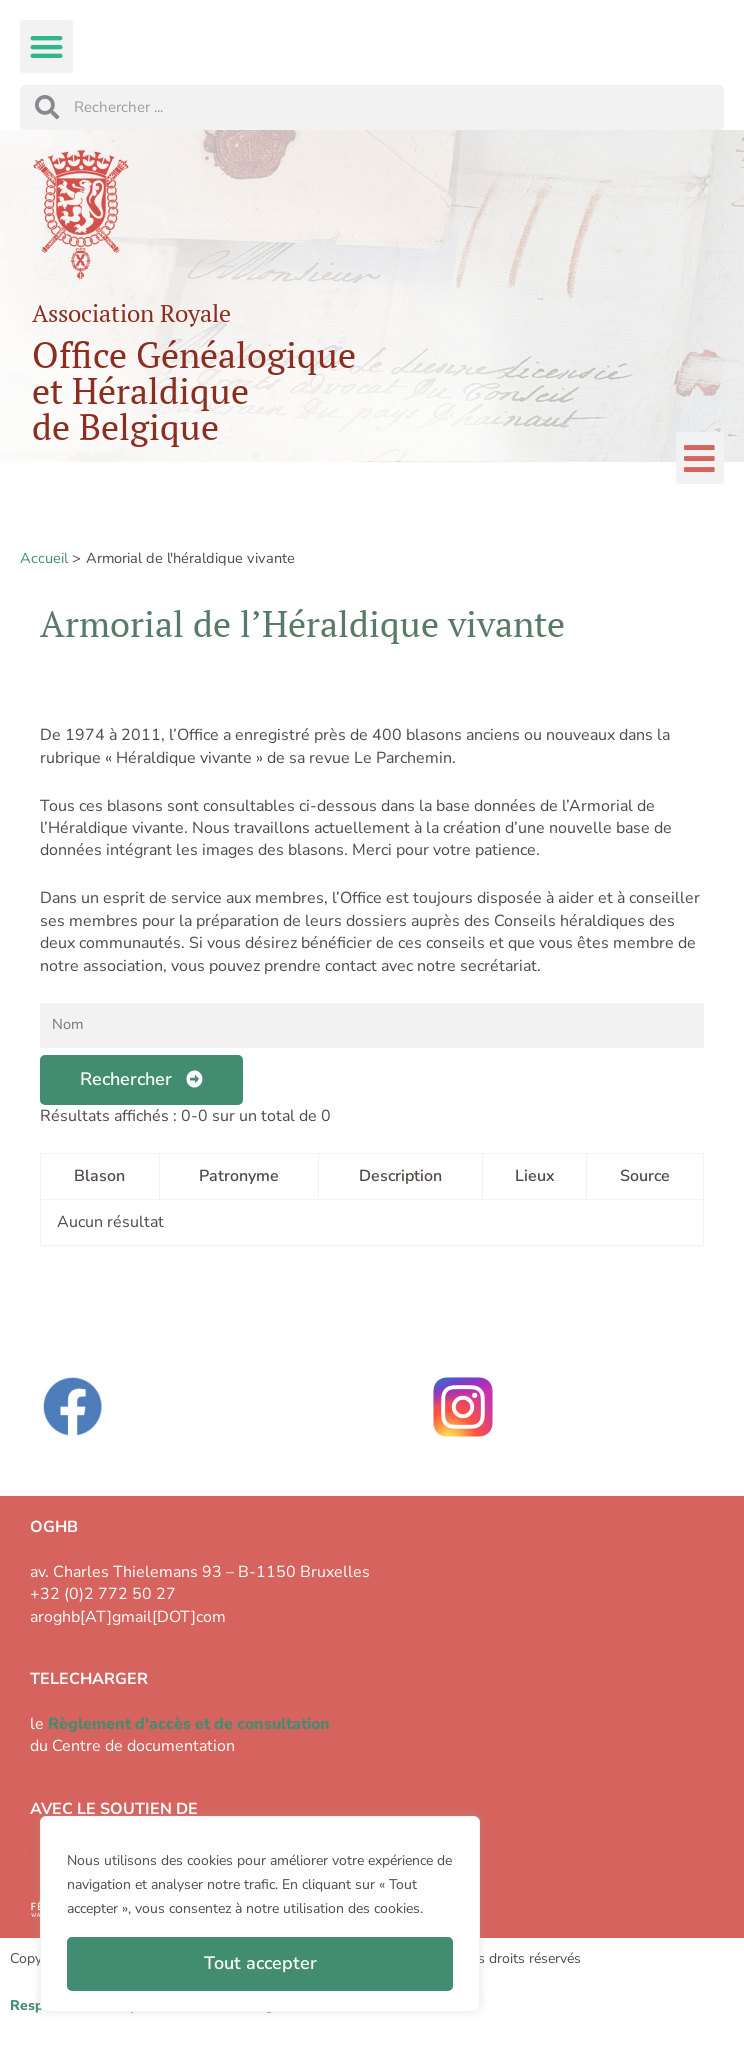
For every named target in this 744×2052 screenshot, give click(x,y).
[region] (260, 1914)
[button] (46, 46)
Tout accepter (260, 1963)
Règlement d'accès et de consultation (189, 1724)
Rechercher (141, 1079)
